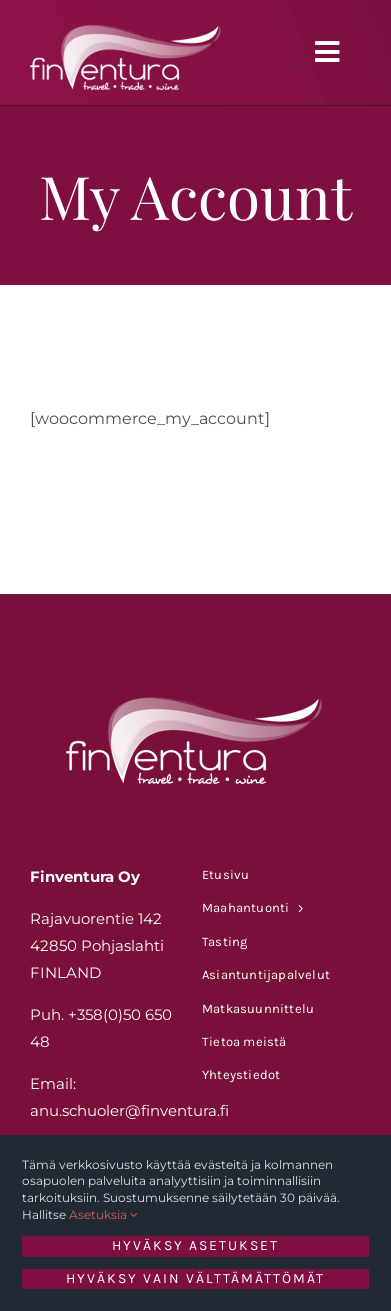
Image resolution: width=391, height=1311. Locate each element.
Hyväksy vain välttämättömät (195, 1278)
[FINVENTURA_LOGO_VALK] (126, 22)
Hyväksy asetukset (195, 1245)
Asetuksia (103, 1214)
